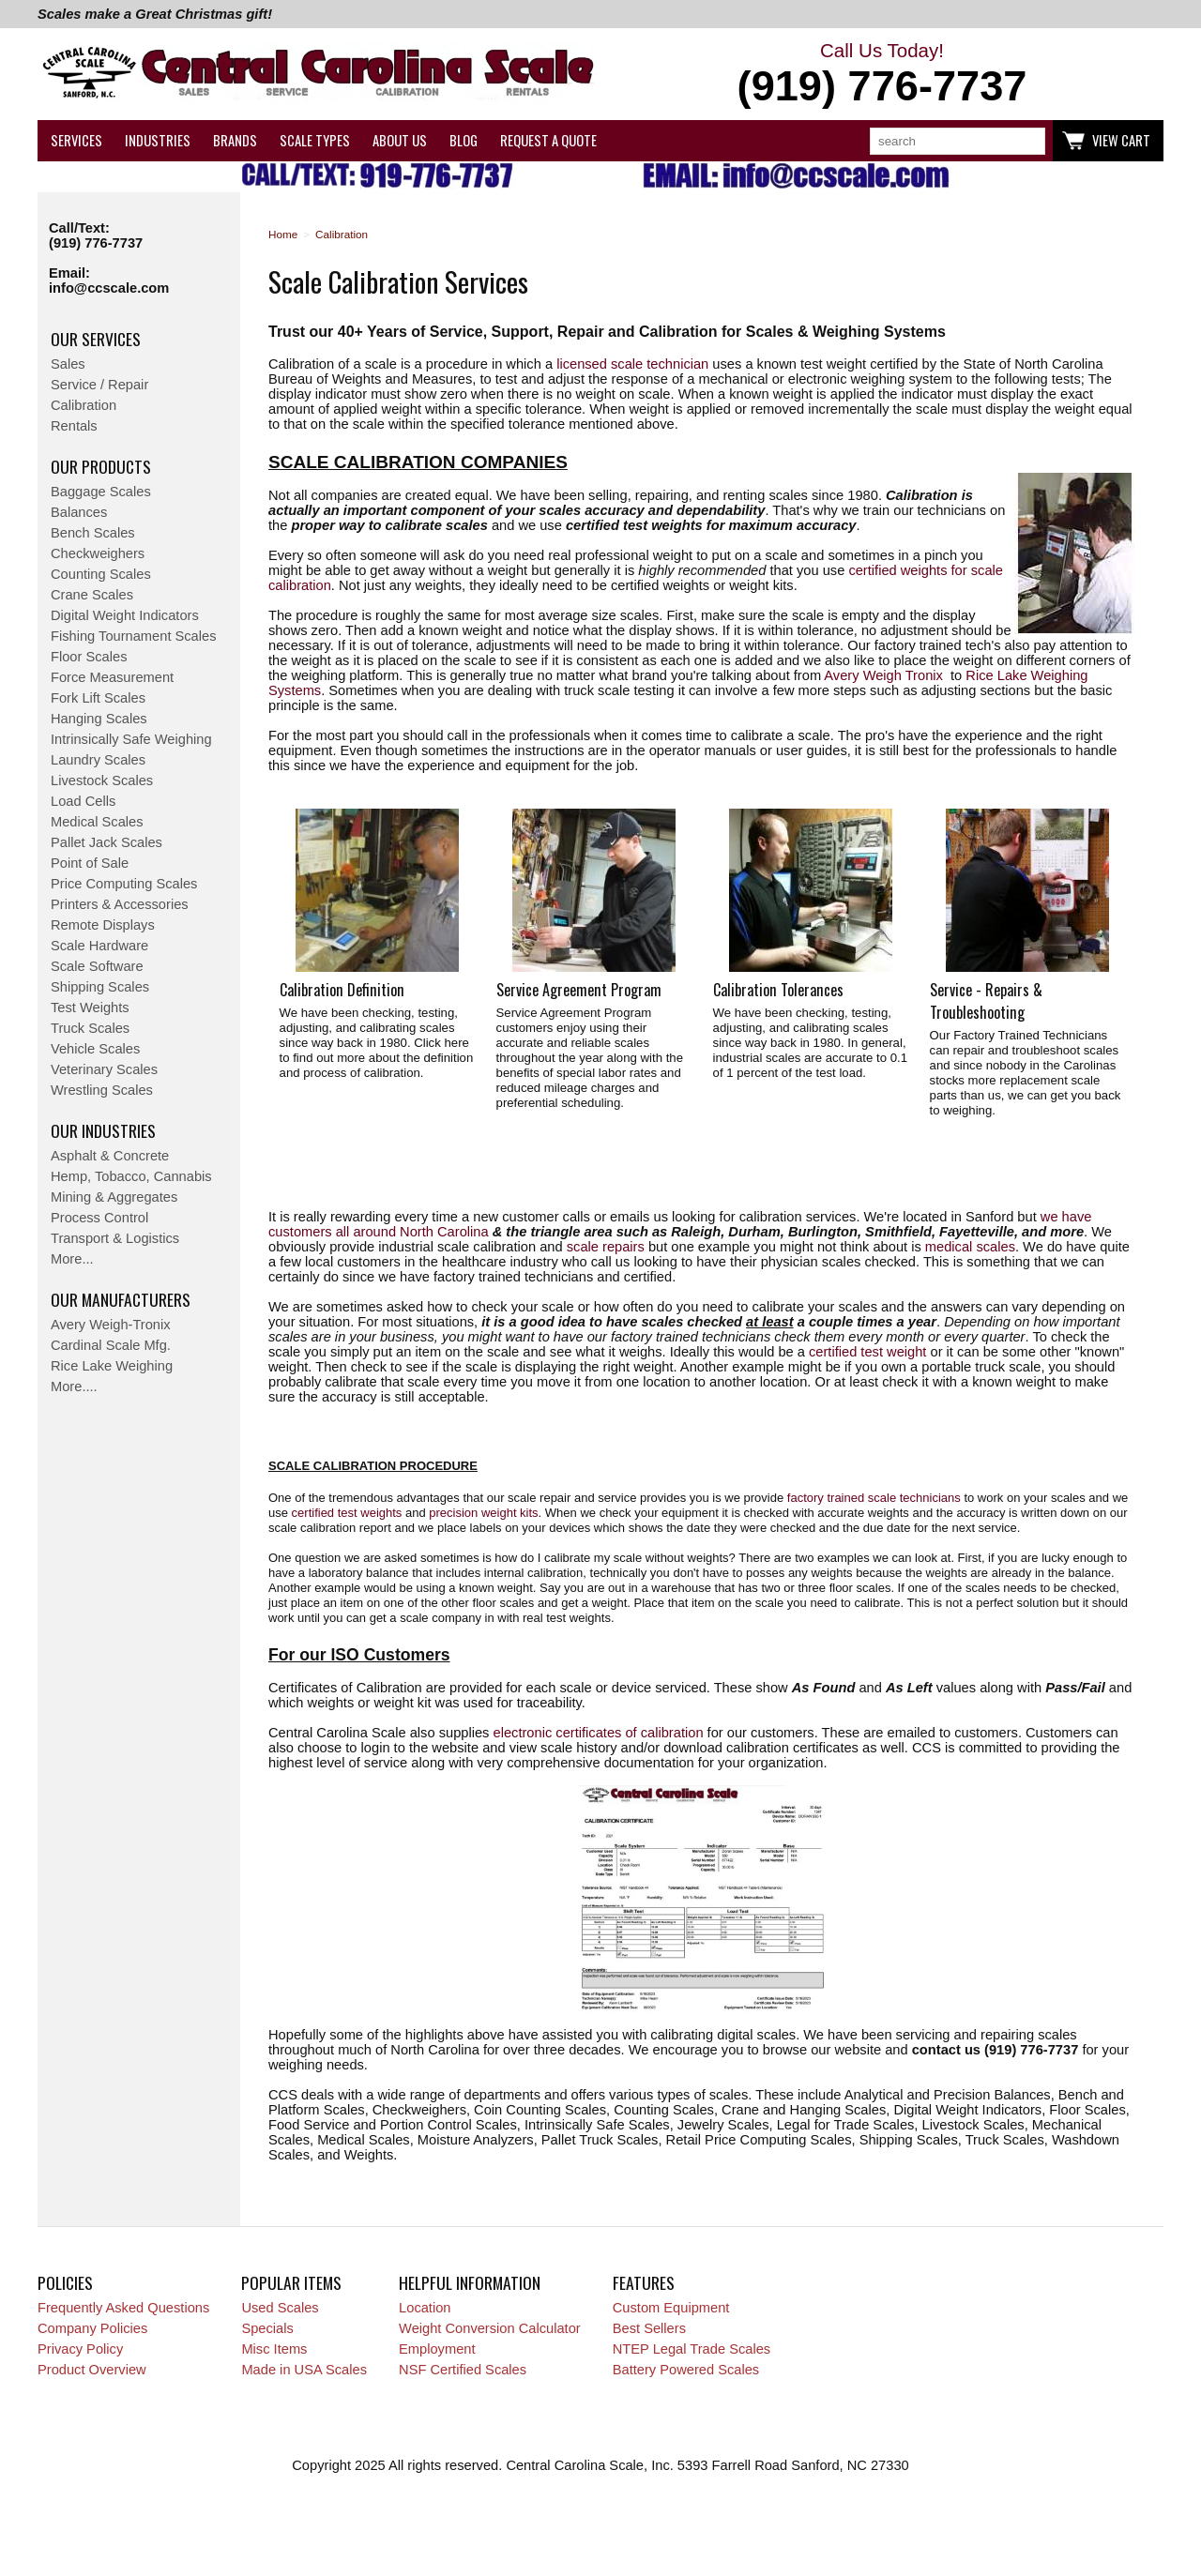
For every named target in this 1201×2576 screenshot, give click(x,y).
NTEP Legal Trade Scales (691, 2348)
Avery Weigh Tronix (883, 675)
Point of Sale (90, 863)
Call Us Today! (881, 75)
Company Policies (92, 2328)
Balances (79, 512)
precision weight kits (483, 1513)
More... (72, 1258)
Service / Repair (99, 384)
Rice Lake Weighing (112, 1365)
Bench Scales (93, 532)
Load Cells (83, 801)
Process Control (99, 1217)
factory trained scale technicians (874, 1498)
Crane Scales (92, 594)
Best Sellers (649, 2328)
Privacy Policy (80, 2348)
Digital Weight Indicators (125, 615)
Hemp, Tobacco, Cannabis (131, 1176)
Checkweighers (97, 553)
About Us (399, 140)
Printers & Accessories (120, 904)
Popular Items (291, 2282)
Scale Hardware (99, 945)
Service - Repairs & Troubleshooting (986, 1000)
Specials (267, 2328)
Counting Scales (101, 574)
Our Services (96, 338)
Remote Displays (103, 924)
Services (76, 140)
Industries (157, 140)
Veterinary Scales (104, 1069)
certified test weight (867, 1351)
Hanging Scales (99, 718)
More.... (74, 1386)
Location (424, 2307)
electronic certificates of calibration (599, 1732)
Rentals (74, 425)
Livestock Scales (102, 780)
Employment (437, 2348)
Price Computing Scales (124, 883)
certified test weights (347, 1513)
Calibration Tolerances (778, 989)
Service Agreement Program (578, 989)
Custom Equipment (671, 2307)
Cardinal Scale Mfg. (111, 1345)
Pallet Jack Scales (106, 842)
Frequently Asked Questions (123, 2307)
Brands (235, 140)
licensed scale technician (632, 363)
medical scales (970, 1246)
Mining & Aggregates (114, 1197)
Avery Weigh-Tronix (111, 1324)
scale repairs (606, 1246)
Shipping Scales (100, 986)
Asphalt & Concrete (110, 1155)
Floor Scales (89, 656)
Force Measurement (112, 677)
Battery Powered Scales (686, 2369)
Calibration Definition (342, 989)
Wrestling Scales (102, 1090)
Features (644, 2282)
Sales (68, 363)
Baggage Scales (101, 491)
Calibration (83, 405)
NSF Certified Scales (462, 2369)
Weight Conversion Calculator (490, 2328)
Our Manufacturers (120, 1299)
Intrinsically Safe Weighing (131, 739)
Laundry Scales (98, 759)
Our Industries (103, 1130)
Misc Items (274, 2348)
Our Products (101, 466)
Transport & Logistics (115, 1238)
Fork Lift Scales (98, 697)
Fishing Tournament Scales (134, 636)
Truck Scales (90, 1028)
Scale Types (315, 140)
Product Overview (92, 2369)
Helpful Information (469, 2282)
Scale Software (97, 966)
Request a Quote (548, 140)
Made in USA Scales (304, 2369)
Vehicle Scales (95, 1048)
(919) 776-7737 (96, 242)
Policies (65, 2282)
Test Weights (90, 1007)
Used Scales (279, 2307)
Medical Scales (97, 821)
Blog (463, 140)
